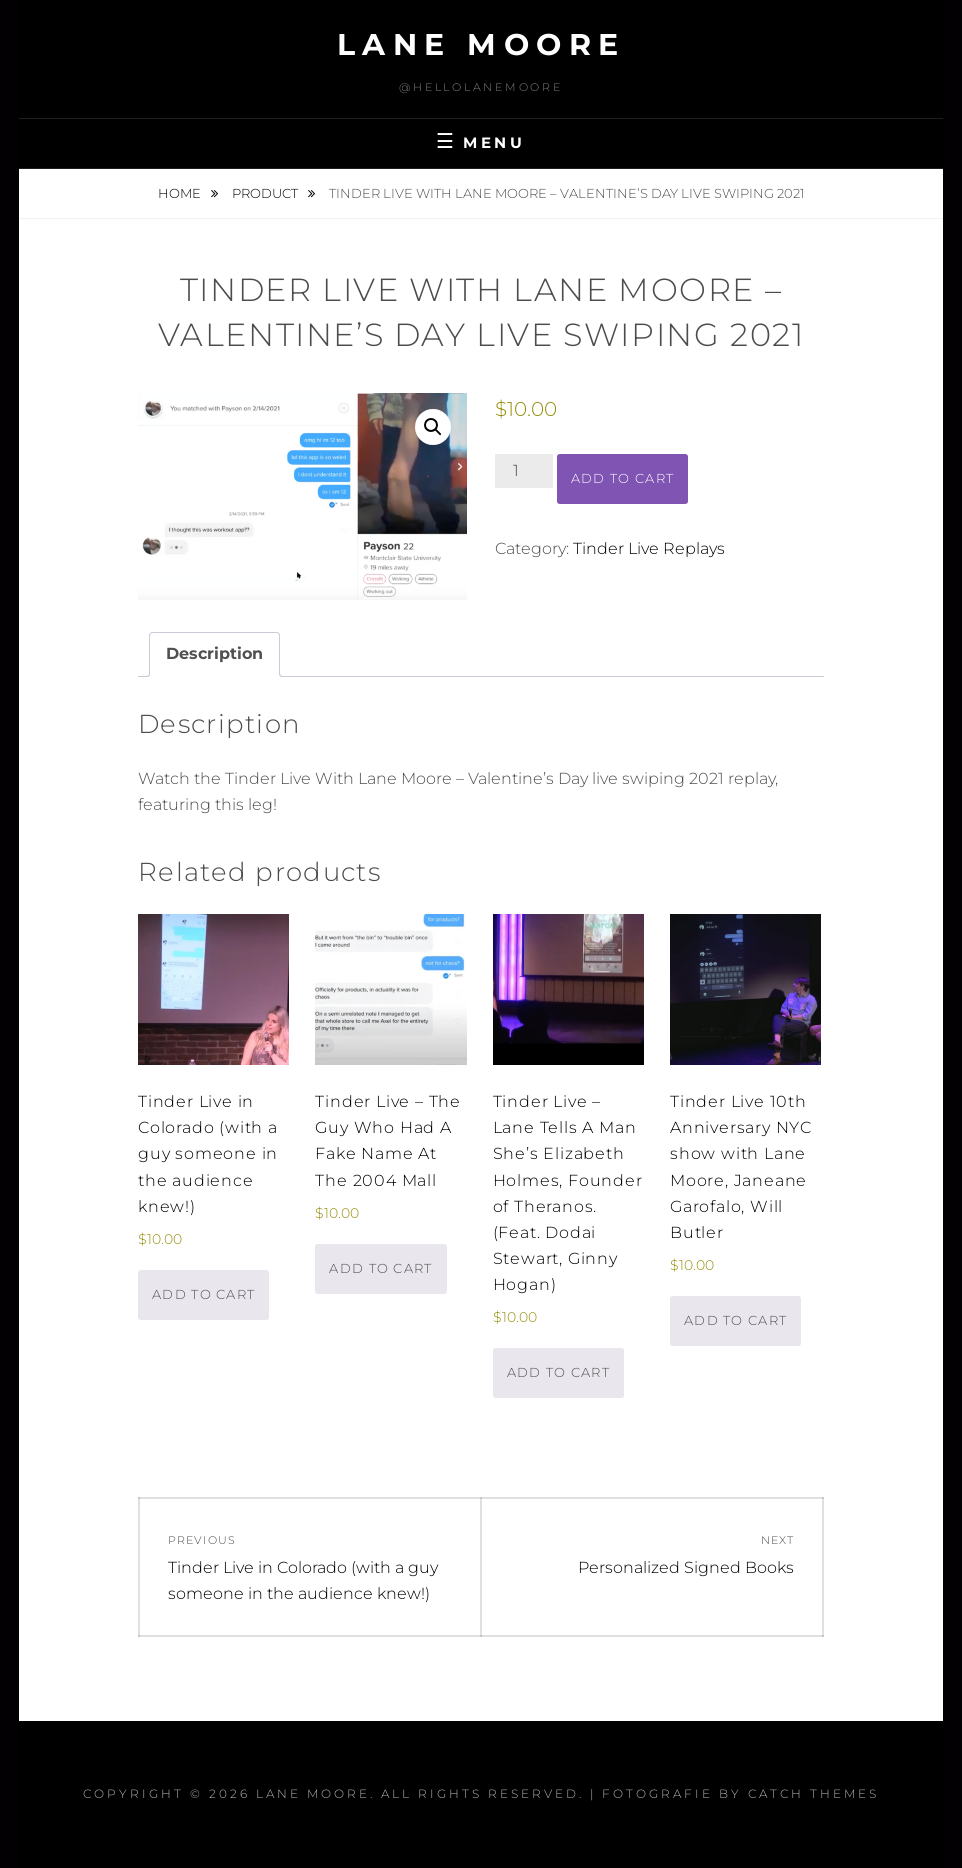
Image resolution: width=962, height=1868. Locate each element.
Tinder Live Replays (649, 548)
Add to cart (622, 478)
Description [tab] (214, 653)
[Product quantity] (524, 471)
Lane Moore (481, 44)
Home (181, 193)
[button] (433, 427)
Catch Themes (813, 1793)
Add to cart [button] (203, 1294)
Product (266, 193)
